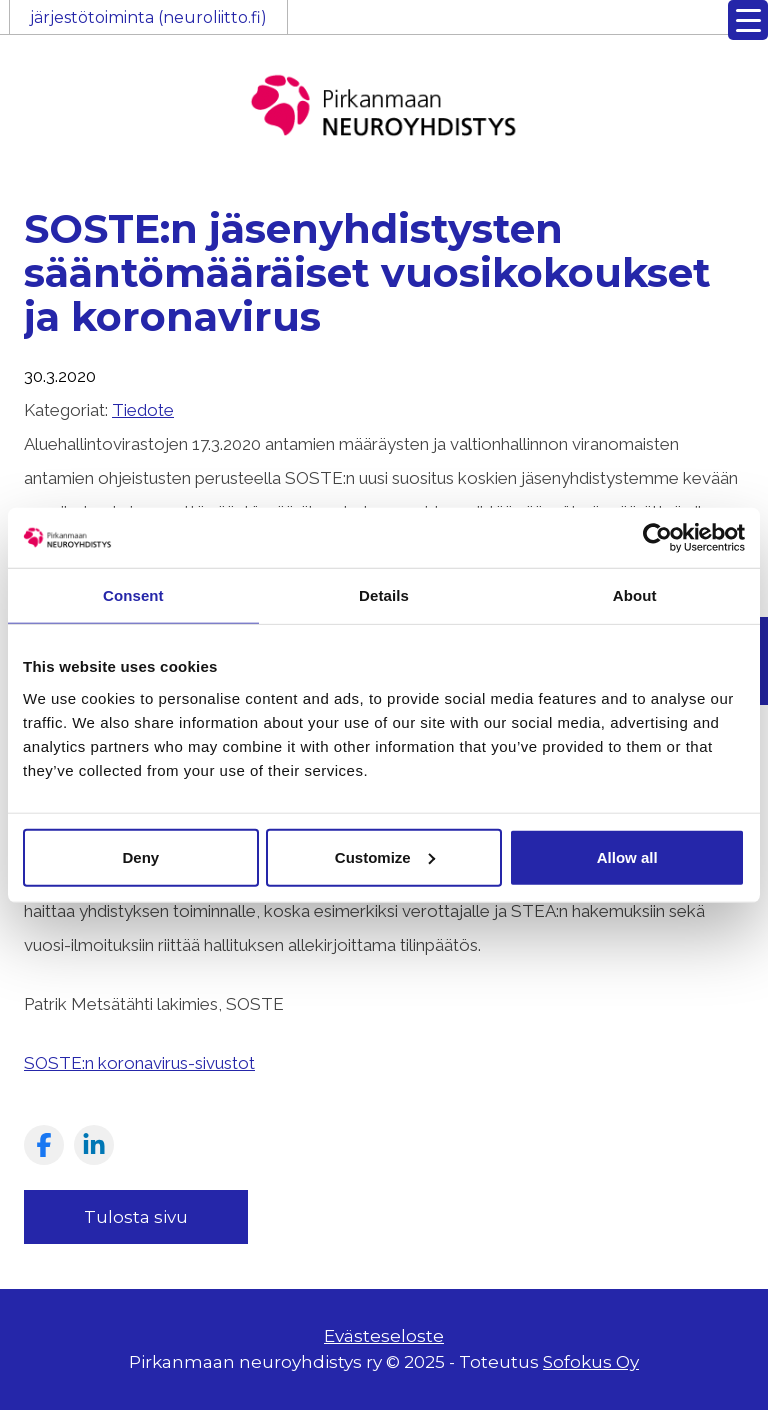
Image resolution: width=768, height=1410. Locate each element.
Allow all (627, 856)
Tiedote (143, 410)
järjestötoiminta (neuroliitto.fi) (148, 17)
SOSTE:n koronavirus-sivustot (139, 1063)
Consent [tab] (133, 595)
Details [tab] (384, 595)
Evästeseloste (384, 1336)
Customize (385, 856)
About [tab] (635, 595)
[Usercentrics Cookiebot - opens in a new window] (657, 538)
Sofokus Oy (591, 1362)
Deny (140, 856)
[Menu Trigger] (748, 20)
